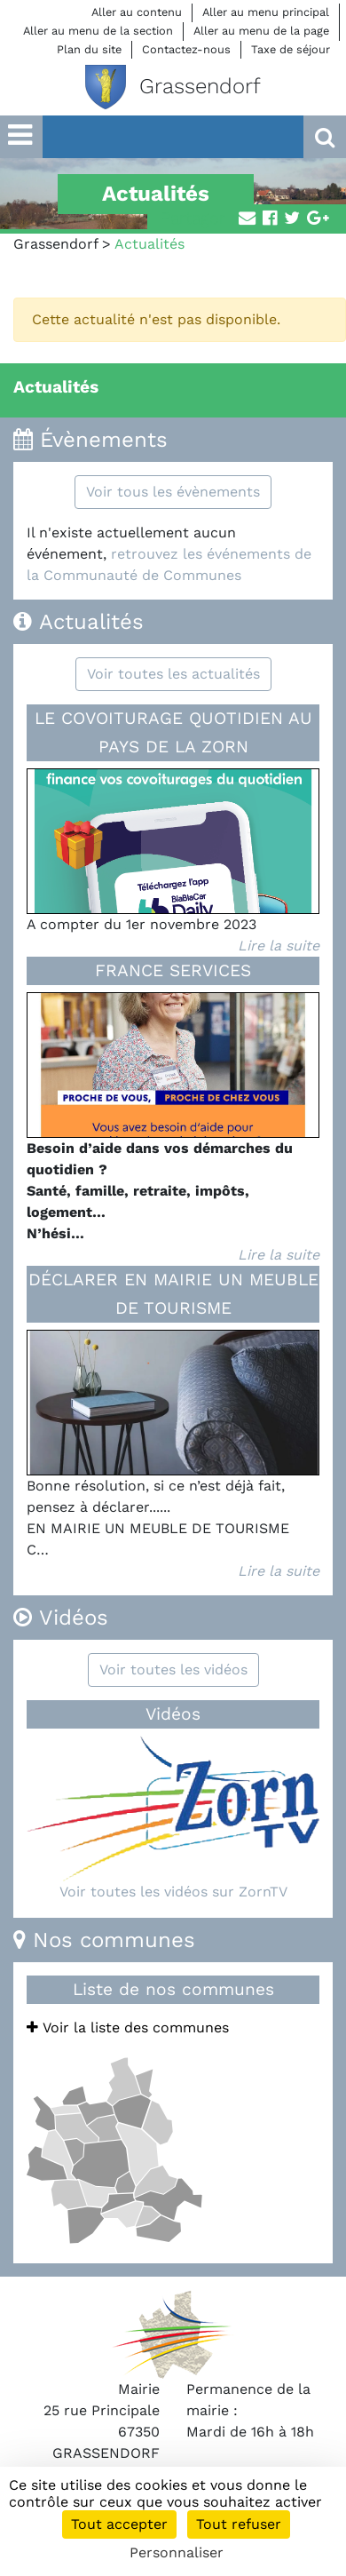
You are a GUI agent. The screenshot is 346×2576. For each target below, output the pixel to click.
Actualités (55, 387)
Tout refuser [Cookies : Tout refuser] (238, 2524)
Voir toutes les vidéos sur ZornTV (173, 1891)
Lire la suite (278, 945)
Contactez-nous (186, 49)
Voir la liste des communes (128, 2027)
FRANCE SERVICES (173, 970)
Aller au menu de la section (98, 30)
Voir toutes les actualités (173, 673)
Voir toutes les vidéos (173, 1669)
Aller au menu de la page (261, 30)
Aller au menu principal (265, 12)
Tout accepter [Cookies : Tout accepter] (119, 2524)
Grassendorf (55, 243)
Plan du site (89, 49)
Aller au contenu (136, 12)
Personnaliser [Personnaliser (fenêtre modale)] (177, 2552)
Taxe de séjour (290, 49)
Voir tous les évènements (173, 491)
